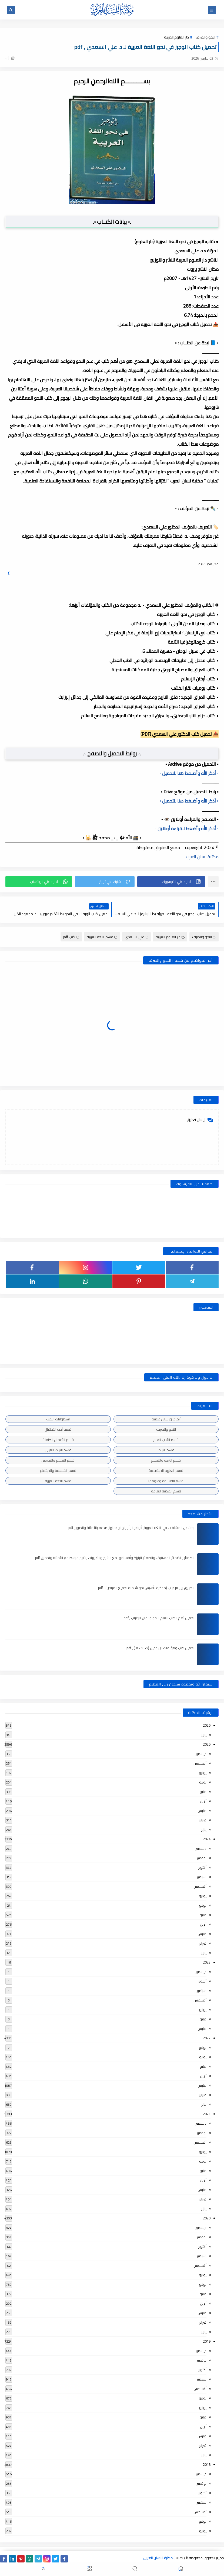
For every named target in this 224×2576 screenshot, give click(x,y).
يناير (203, 1735)
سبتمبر (201, 1877)
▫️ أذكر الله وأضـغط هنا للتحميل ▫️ (189, 773)
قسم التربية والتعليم (166, 1460)
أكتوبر (202, 1867)
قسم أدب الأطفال (58, 1429)
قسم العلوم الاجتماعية (166, 1470)
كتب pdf (71, 937)
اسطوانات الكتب (58, 1419)
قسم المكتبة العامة (166, 1491)
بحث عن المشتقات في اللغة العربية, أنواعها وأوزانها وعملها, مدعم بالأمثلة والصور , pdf (131, 1527)
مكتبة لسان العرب (202, 856)
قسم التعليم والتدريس (58, 1460)
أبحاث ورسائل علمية (166, 1419)
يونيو (202, 1782)
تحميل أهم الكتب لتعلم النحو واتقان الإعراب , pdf (159, 1618)
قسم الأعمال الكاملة (58, 1439)
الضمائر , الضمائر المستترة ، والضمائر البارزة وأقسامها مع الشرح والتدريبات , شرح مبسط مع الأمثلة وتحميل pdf (114, 1557)
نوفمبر (201, 1858)
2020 (206, 2218)
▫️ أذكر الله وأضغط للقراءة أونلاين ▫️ (187, 828)
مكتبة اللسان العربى (158, 2558)
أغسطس (199, 1763)
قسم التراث (166, 1450)
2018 (206, 2464)
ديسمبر (201, 1753)
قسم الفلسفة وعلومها (165, 1481)
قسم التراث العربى (58, 1450)
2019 (206, 2341)
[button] (171, 881)
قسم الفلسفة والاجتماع (58, 1470)
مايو (203, 1791)
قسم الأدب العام (166, 1439)
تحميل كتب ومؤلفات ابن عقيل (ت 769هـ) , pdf (160, 1648)
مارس (202, 1810)
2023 (206, 1962)
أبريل (203, 1801)
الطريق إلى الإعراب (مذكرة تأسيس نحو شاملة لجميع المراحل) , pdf (146, 1587)
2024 (206, 1839)
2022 (206, 2038)
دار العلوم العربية (176, 37)
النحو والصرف (205, 37)
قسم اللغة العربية (102, 937)
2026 (206, 1725)
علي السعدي (136, 937)
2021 (206, 2114)
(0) (10, 58)
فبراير (202, 1820)
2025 (206, 1744)
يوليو (202, 1772)
